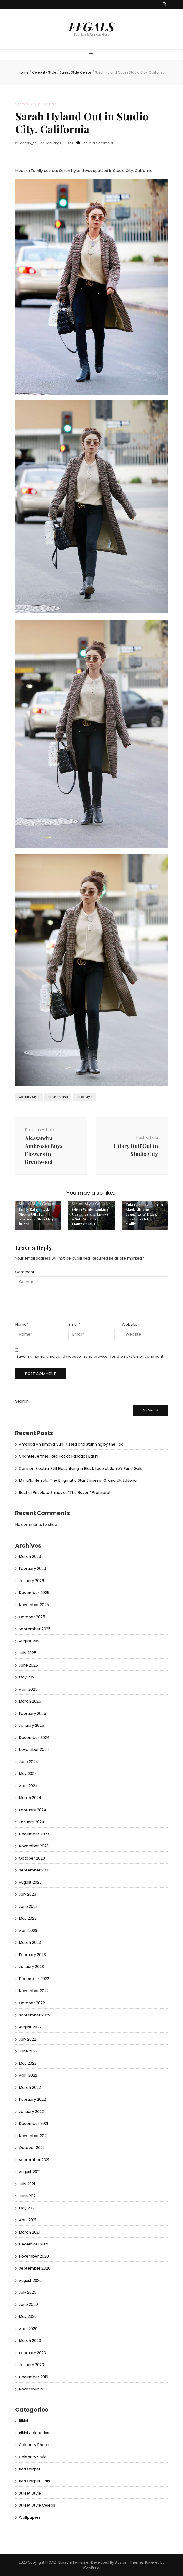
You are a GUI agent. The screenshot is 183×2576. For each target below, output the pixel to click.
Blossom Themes (129, 2562)
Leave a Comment (97, 143)
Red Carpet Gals (34, 2481)
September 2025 (35, 1629)
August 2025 (30, 1641)
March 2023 (30, 1942)
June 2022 (28, 2051)
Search (22, 1401)
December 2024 (34, 1737)
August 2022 (30, 2027)
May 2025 (28, 1677)
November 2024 (34, 1749)
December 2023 (34, 1834)
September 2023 (34, 1870)
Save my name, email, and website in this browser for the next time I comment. (90, 1356)
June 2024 (28, 1761)
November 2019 (33, 2389)
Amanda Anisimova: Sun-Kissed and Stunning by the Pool (71, 1444)
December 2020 (34, 2244)
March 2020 (30, 2340)
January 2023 (31, 1966)
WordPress (91, 2567)
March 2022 (30, 2087)
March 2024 (30, 1798)
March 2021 (29, 2232)
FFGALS (91, 26)
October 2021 (31, 2147)
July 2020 (27, 2292)
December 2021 (33, 2123)
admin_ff (28, 143)
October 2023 (32, 1858)
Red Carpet (30, 2469)
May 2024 (28, 1773)
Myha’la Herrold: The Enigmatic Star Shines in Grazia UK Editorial (78, 1480)
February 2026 (32, 1568)
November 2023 (34, 1846)
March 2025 (30, 1701)
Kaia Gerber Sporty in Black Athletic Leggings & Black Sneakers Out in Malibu (144, 1214)
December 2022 (34, 1979)
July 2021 (27, 2184)
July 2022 (27, 2039)
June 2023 (28, 1906)
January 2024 (31, 1822)
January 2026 (31, 1580)
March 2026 (30, 1556)
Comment (25, 1272)
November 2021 (33, 2135)
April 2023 (28, 1930)
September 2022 (34, 2015)
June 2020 (28, 2304)
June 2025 (28, 1665)
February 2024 (32, 1810)
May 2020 (28, 2316)
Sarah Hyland (58, 1097)
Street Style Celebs (36, 104)
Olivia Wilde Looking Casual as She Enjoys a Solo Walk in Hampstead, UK (90, 1216)
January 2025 (31, 1725)
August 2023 (30, 1882)
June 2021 (28, 2196)
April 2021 (27, 2220)
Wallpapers (30, 2517)
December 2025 (34, 1592)
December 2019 (33, 2377)
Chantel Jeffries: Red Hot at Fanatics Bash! (58, 1456)
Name (21, 1324)
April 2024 (28, 1786)
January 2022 (31, 2111)
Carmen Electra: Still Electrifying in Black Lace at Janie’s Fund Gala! (81, 1468)
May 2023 (27, 1918)
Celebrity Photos (34, 2445)
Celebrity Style (29, 1097)
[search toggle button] (164, 4)
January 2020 (31, 2365)
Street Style (84, 1097)
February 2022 (32, 2099)
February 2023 (32, 1954)
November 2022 (34, 1990)
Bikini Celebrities (34, 2433)
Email (74, 1324)
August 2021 (30, 2172)
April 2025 (28, 1689)
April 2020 (28, 2328)
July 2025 (27, 1653)
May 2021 (27, 2208)
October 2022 (32, 2003)
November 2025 (34, 1605)
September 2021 (34, 2160)
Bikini (23, 2420)
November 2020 (34, 2256)
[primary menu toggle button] (91, 55)
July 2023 (27, 1894)
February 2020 (32, 2353)
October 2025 (32, 1617)
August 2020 (30, 2280)
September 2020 (35, 2268)
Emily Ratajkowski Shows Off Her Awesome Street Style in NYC (38, 1216)
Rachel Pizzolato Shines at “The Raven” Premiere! (64, 1492)
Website (129, 1324)
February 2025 (32, 1713)
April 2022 (28, 2075)
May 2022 (27, 2063)
